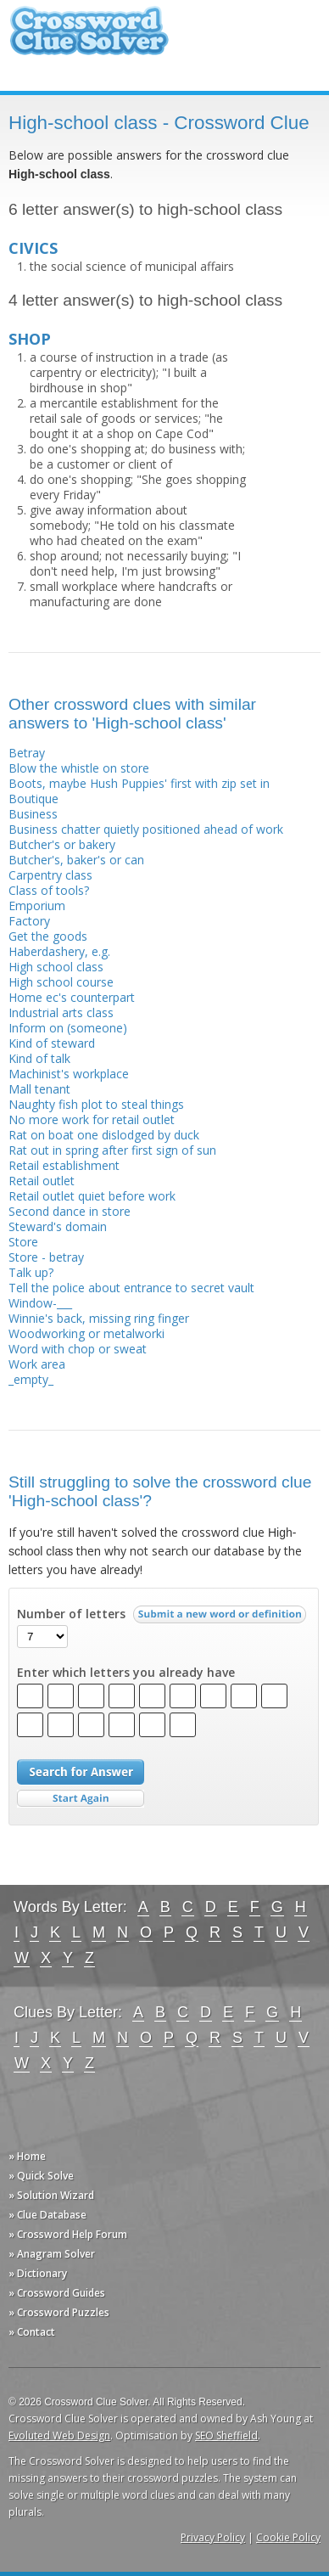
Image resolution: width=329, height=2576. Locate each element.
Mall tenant (39, 1089)
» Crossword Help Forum (67, 2234)
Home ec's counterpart (71, 997)
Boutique (33, 798)
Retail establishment (64, 1165)
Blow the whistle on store (78, 768)
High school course (61, 982)
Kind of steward (51, 1043)
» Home (27, 2156)
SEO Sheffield (226, 2435)
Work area (36, 1364)
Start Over (80, 1799)
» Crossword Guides (56, 2293)
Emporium (36, 905)
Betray (26, 753)
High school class (55, 967)
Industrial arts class (61, 1012)
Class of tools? (48, 890)
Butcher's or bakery (61, 844)
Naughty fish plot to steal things (96, 1104)
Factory (29, 921)
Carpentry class (50, 875)
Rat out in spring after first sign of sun (112, 1150)
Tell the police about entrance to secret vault (131, 1288)
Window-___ (40, 1303)
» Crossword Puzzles (58, 2312)
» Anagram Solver (51, 2254)
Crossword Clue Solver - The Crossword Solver (89, 38)
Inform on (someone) (67, 1028)
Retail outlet (41, 1181)
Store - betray (46, 1257)
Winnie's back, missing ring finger (98, 1318)
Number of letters (71, 1614)
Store (23, 1242)
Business (33, 814)
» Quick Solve (41, 2175)
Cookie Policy (288, 2537)
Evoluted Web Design (59, 2435)
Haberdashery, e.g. (59, 951)
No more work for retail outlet (91, 1119)
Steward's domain (57, 1226)
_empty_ (30, 1379)
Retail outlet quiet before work (92, 1196)
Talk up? (30, 1272)
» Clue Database (47, 2215)
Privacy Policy (213, 2537)
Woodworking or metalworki (86, 1333)
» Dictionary (37, 2273)
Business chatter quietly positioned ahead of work (145, 829)
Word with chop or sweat (77, 1349)
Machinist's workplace (68, 1074)
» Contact (31, 2332)
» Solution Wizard (51, 2195)
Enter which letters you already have (126, 1672)
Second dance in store (69, 1211)
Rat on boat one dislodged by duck (103, 1135)
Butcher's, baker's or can (76, 860)
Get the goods (47, 936)
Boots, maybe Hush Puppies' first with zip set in (139, 783)
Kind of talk (39, 1058)
